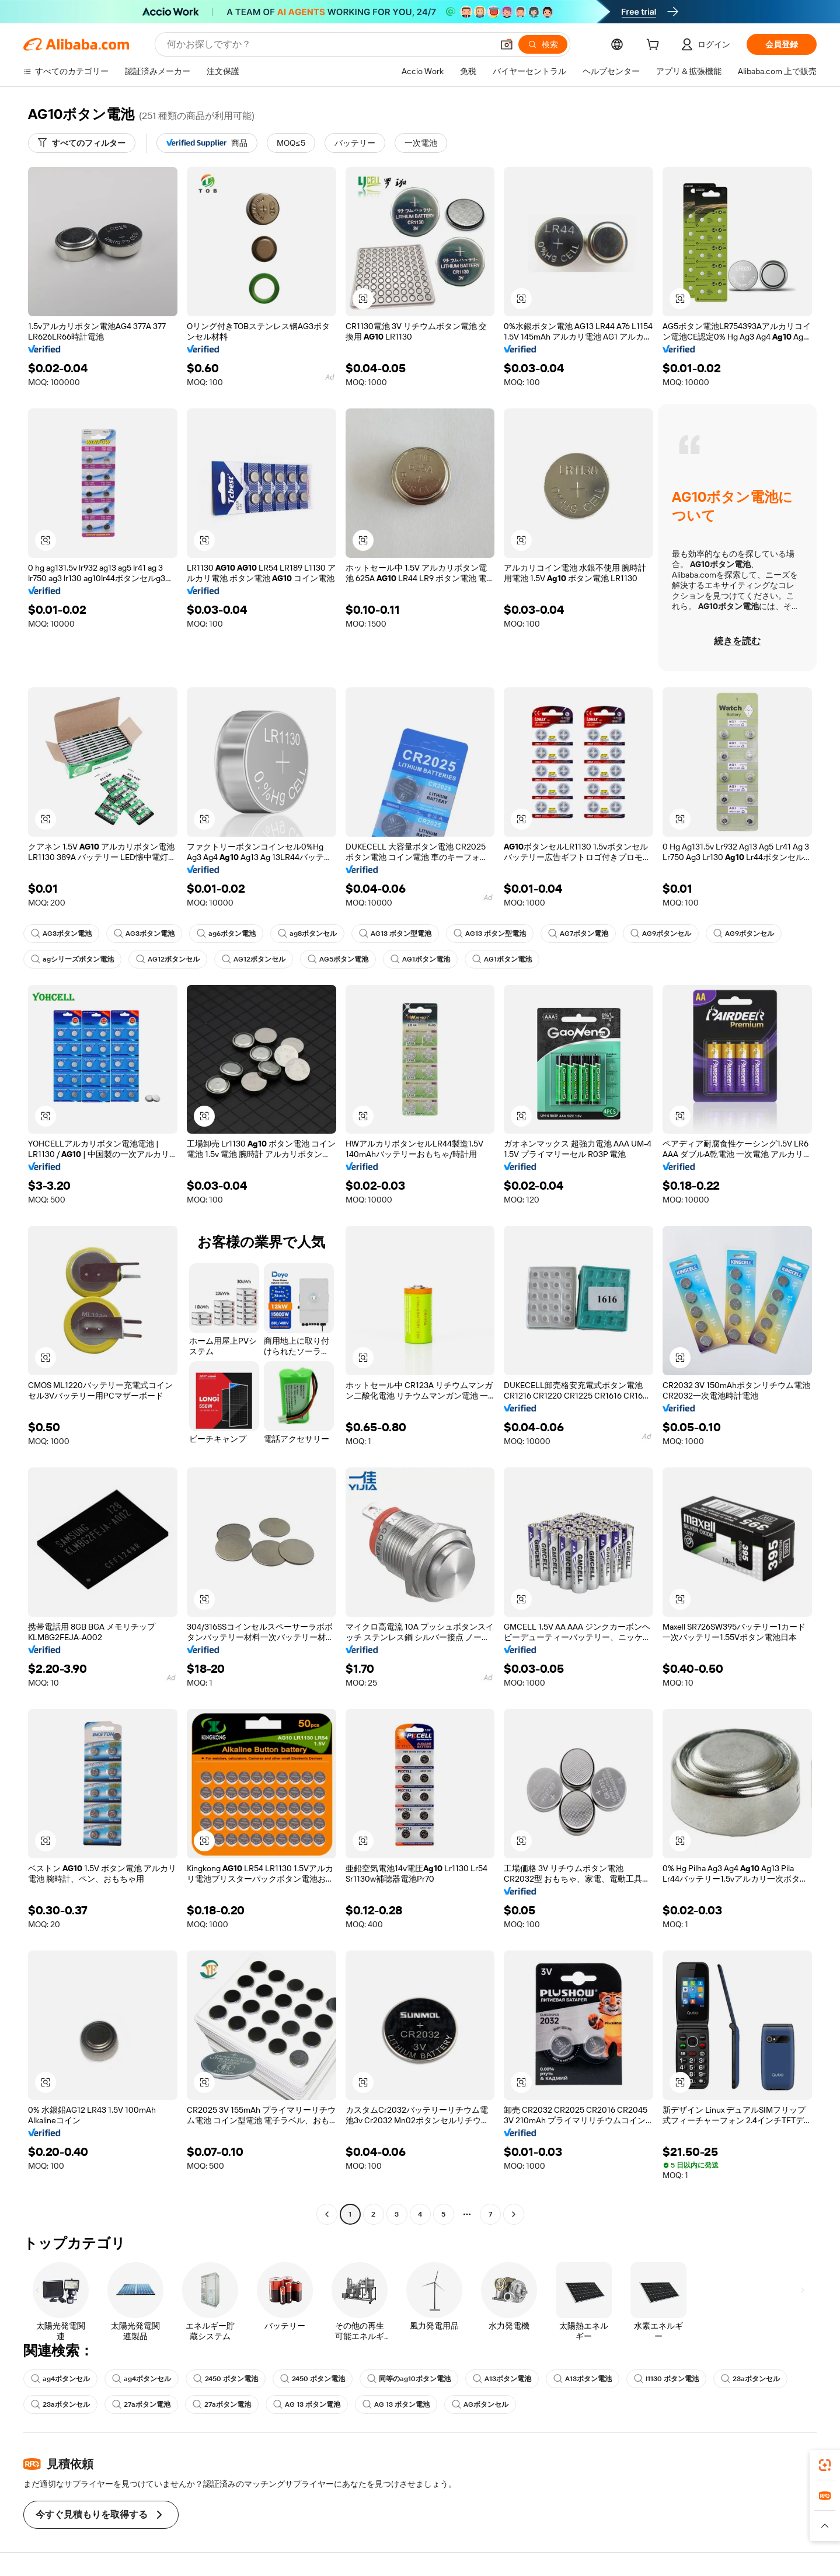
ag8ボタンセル (307, 933)
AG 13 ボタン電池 (306, 2404)
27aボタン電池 (141, 2404)
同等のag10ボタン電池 (409, 2378)
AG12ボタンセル (168, 959)
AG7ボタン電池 (578, 933)
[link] (825, 2465)
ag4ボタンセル (60, 2378)
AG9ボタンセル (660, 933)
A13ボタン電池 (502, 2378)
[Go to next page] (513, 2214)
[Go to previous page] (326, 2214)
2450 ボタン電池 (225, 2378)
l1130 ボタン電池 (666, 2378)
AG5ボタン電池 (338, 959)
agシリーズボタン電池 (72, 959)
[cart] (655, 46)
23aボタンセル (750, 2378)
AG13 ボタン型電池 (395, 933)
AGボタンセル (480, 2404)
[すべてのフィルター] (81, 143)
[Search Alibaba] (328, 44)
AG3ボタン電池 (61, 933)
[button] (507, 44)
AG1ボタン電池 (420, 959)
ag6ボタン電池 (226, 933)
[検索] (542, 44)
